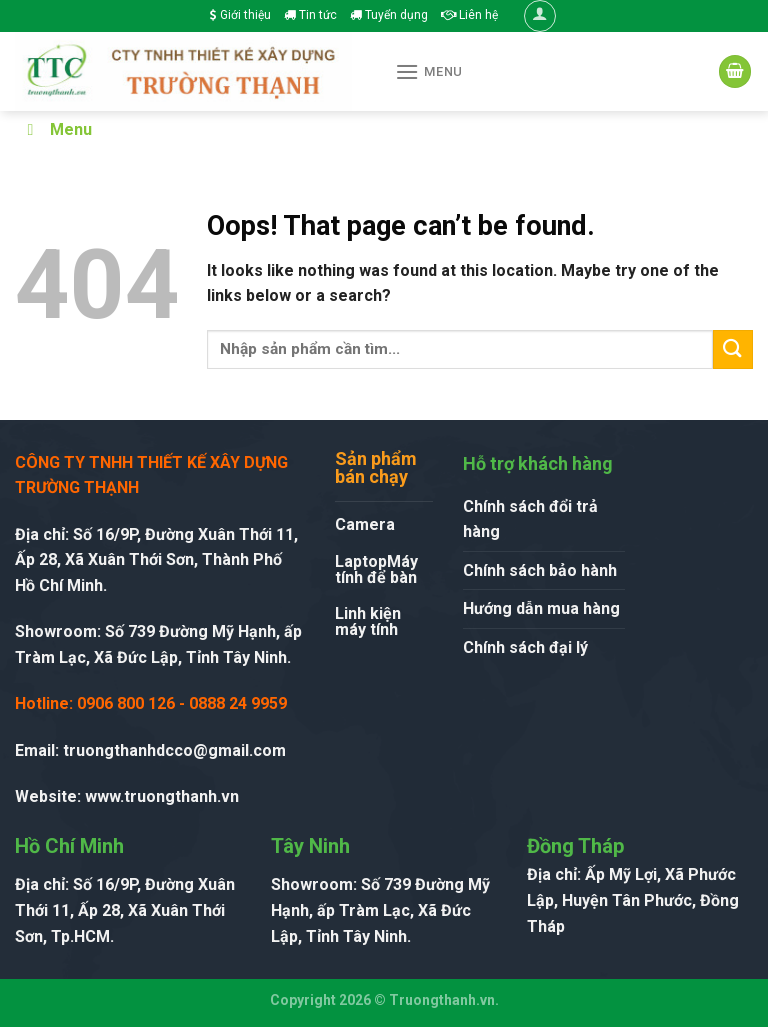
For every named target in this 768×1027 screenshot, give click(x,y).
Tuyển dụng (389, 15)
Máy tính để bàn (376, 569)
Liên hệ (469, 15)
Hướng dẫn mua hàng (541, 608)
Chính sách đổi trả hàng (530, 519)
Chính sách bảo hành (540, 570)
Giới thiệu (240, 15)
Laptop (361, 561)
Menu (56, 129)
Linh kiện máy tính (368, 621)
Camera (365, 524)
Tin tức (310, 15)
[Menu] (429, 71)
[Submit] (733, 349)
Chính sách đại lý (525, 647)
